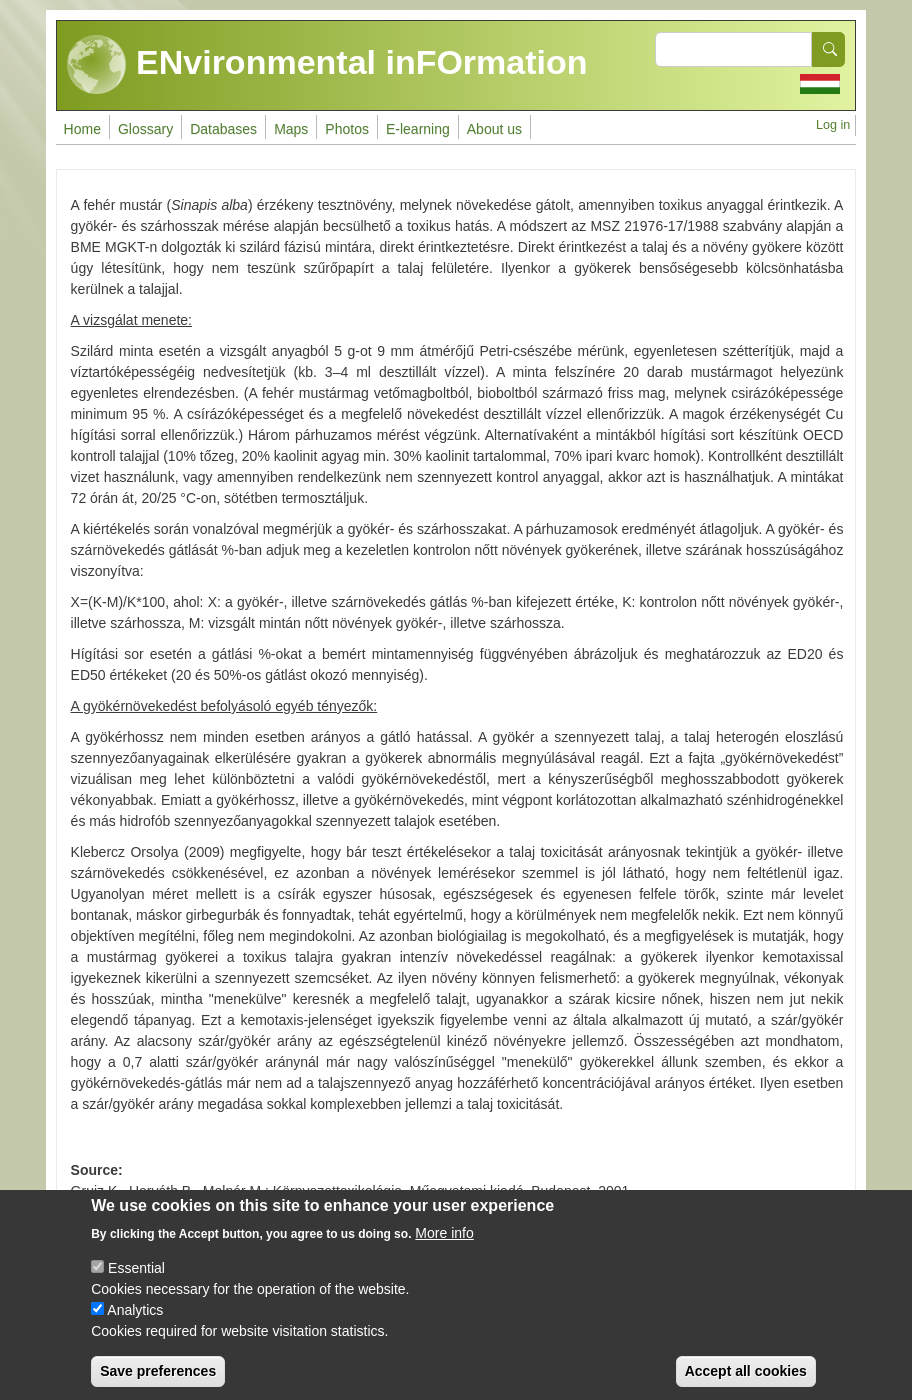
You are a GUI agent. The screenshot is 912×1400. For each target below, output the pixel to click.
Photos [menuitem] (347, 129)
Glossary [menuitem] (145, 129)
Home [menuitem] (82, 129)
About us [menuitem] (494, 129)
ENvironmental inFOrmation (327, 65)
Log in (833, 125)
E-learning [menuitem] (418, 129)
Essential (136, 1286)
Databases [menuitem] (223, 129)
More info (444, 1251)
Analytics (135, 1328)
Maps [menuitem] (291, 129)
